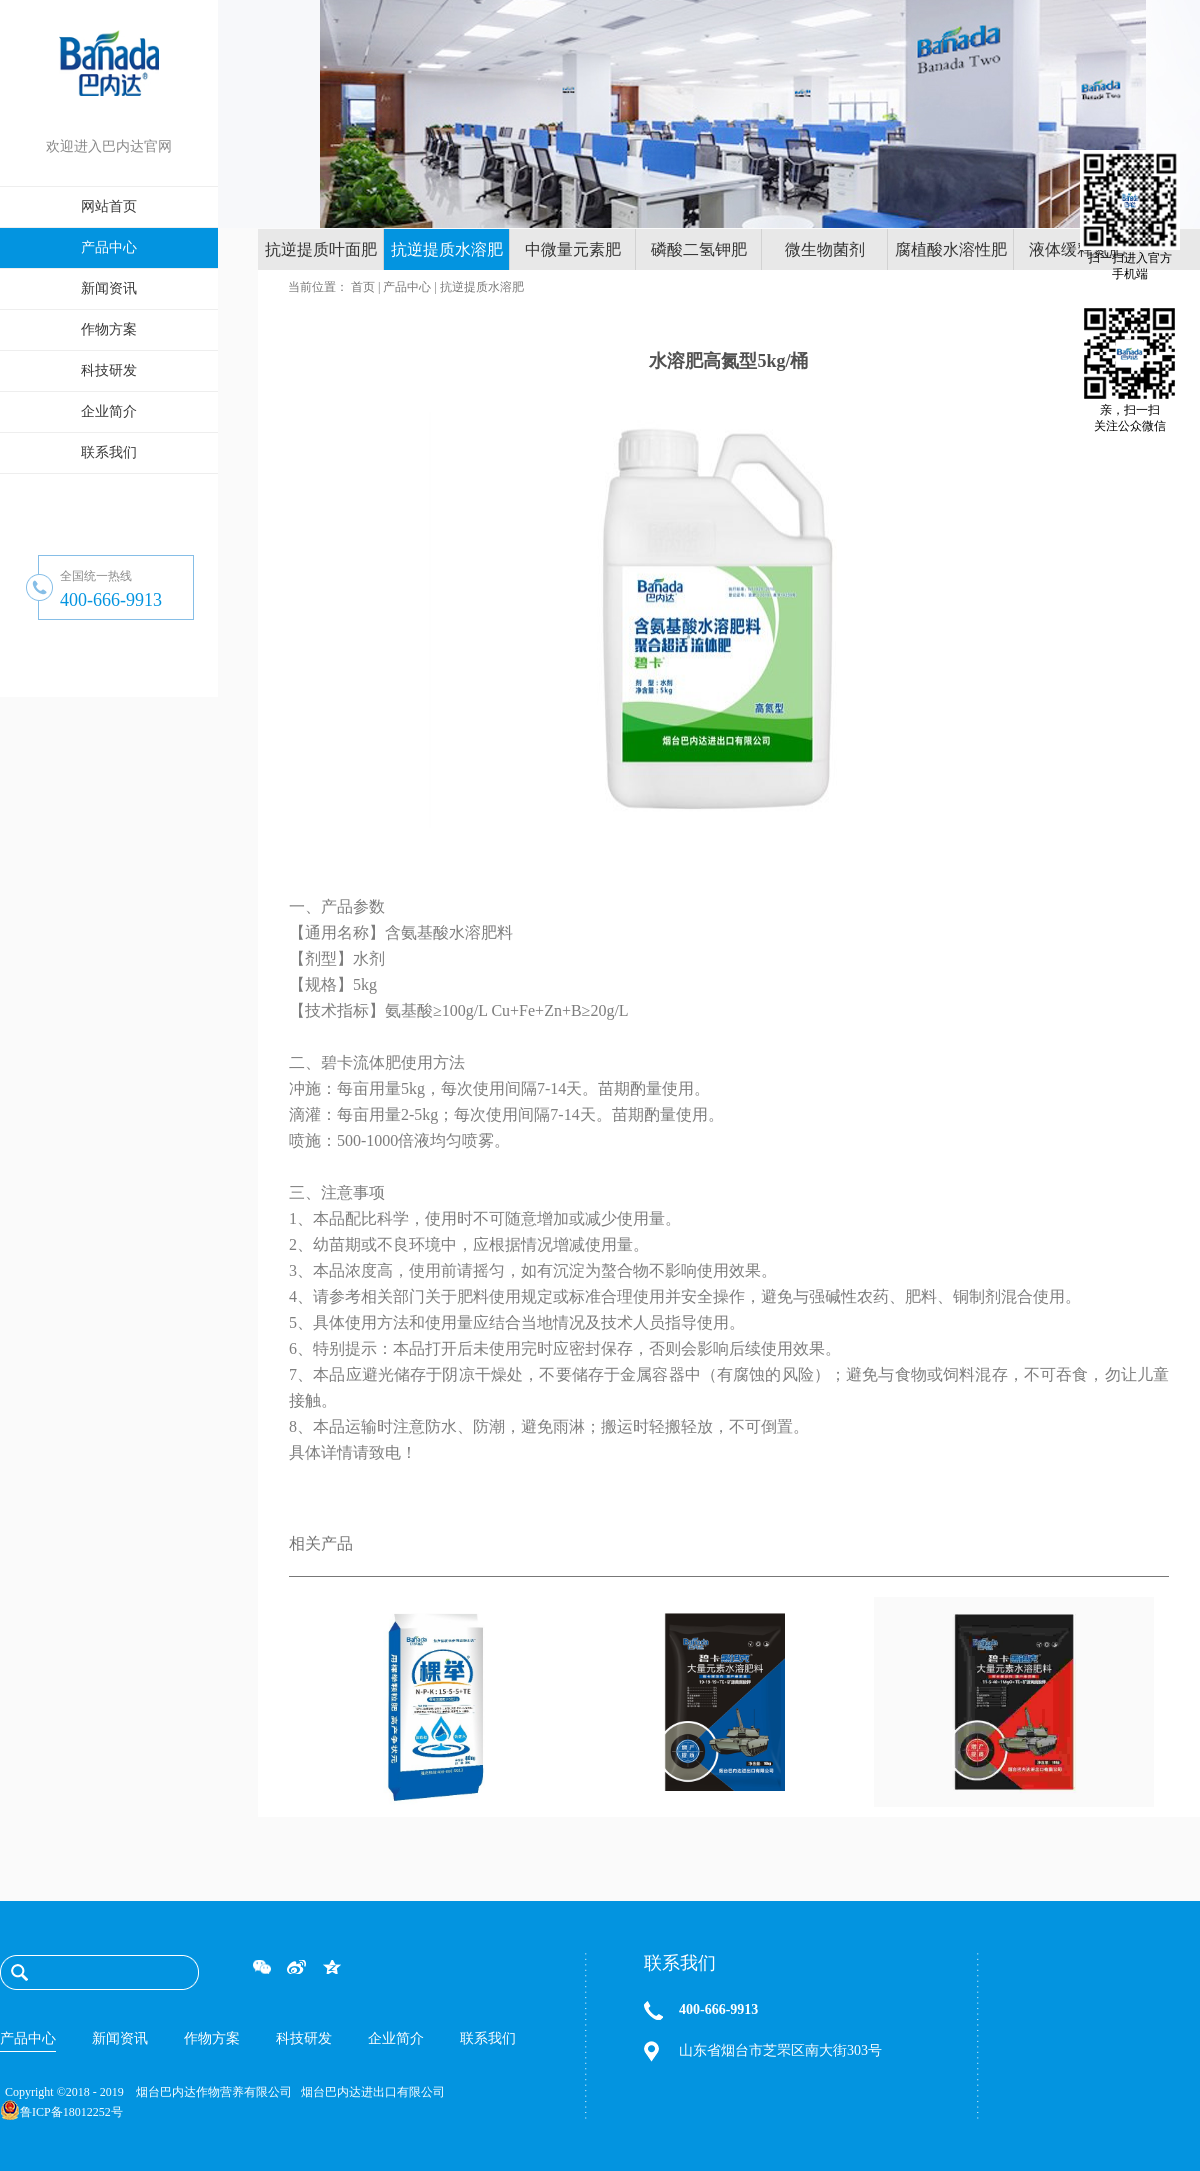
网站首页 (109, 206)
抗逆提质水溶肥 (482, 287)
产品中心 (407, 287)
